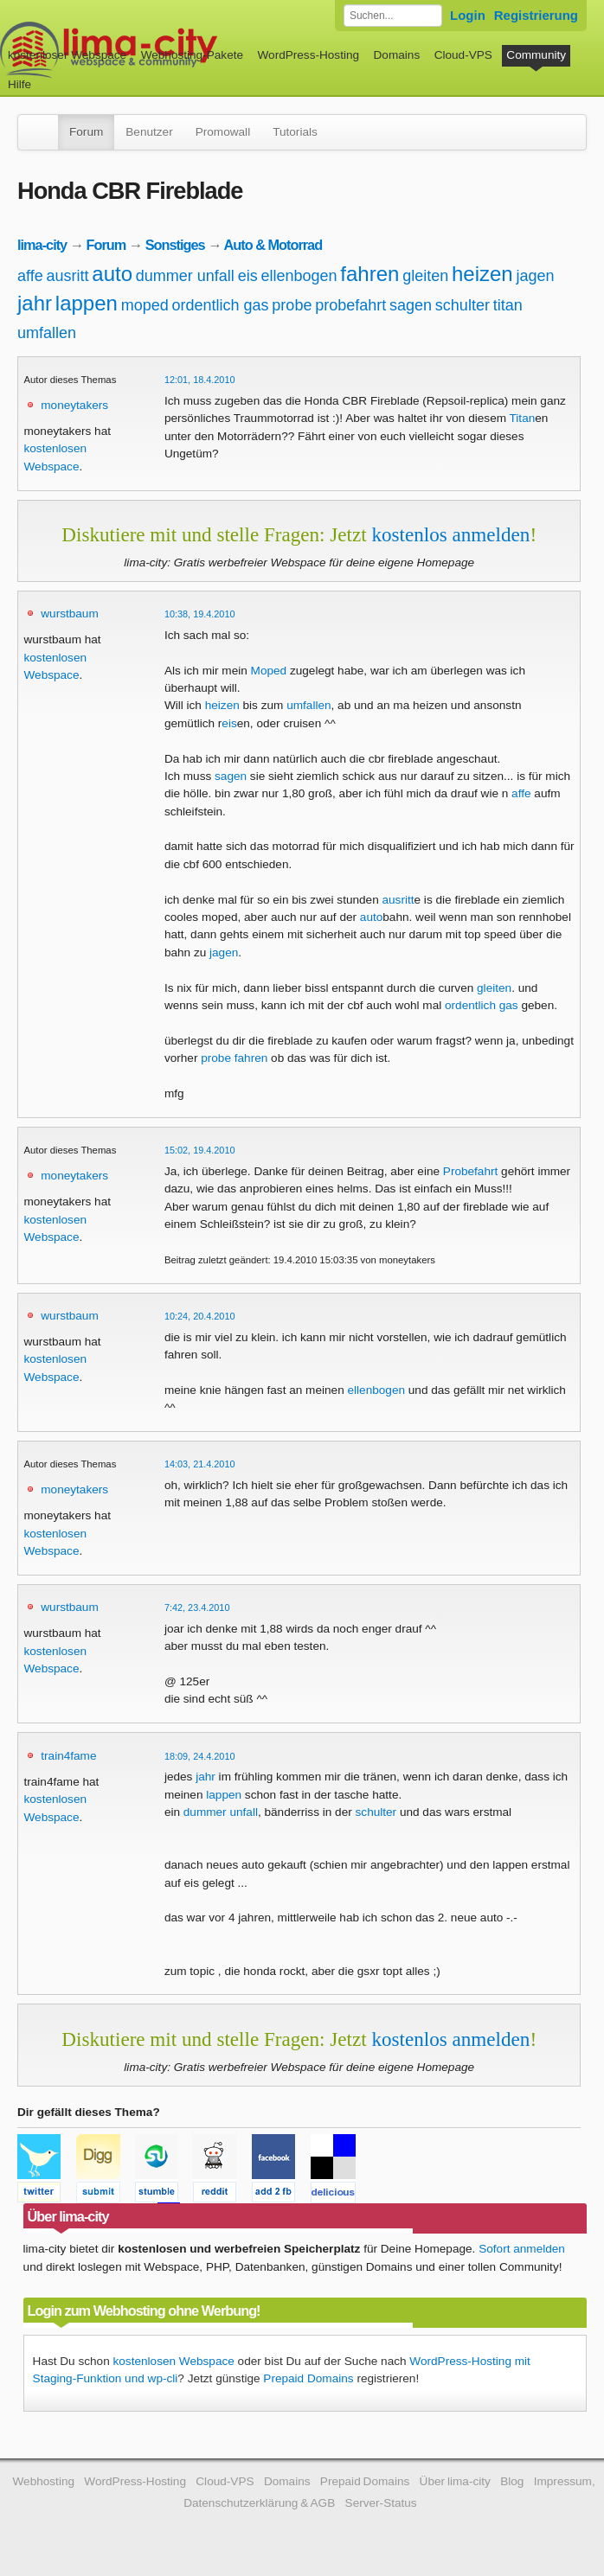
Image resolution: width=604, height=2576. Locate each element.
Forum (86, 131)
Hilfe (19, 84)
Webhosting (43, 2481)
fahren (369, 273)
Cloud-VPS (463, 54)
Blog (512, 2481)
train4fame (68, 1755)
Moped (269, 670)
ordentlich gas (220, 305)
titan (508, 305)
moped (145, 305)
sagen (410, 305)
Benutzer (148, 131)
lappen (86, 303)
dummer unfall (185, 275)
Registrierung (536, 15)
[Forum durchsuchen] (393, 15)
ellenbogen (298, 275)
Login (467, 15)
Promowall (223, 131)
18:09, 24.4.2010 (199, 1756)
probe (292, 305)
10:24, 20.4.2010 (199, 1316)
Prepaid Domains (308, 2378)
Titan (523, 418)
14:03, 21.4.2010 (199, 1464)
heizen (482, 273)
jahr (34, 303)
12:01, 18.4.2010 (199, 379)
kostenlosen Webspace (174, 2361)
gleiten (425, 275)
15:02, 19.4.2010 (199, 1150)
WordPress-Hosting (308, 54)
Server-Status (381, 2502)
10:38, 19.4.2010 (199, 614)
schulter (462, 305)
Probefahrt (470, 1171)
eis (248, 275)
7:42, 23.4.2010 (197, 1607)
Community (536, 54)
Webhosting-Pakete (192, 54)
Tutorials (295, 131)
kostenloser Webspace (67, 54)
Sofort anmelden (522, 2248)
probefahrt (350, 305)
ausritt (67, 275)
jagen (535, 275)
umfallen (46, 333)
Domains (397, 54)
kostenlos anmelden (450, 534)
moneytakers (74, 405)
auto (112, 273)
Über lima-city (455, 2481)
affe (30, 275)
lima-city (42, 244)
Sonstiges (175, 244)
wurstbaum (69, 613)
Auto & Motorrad (272, 244)
